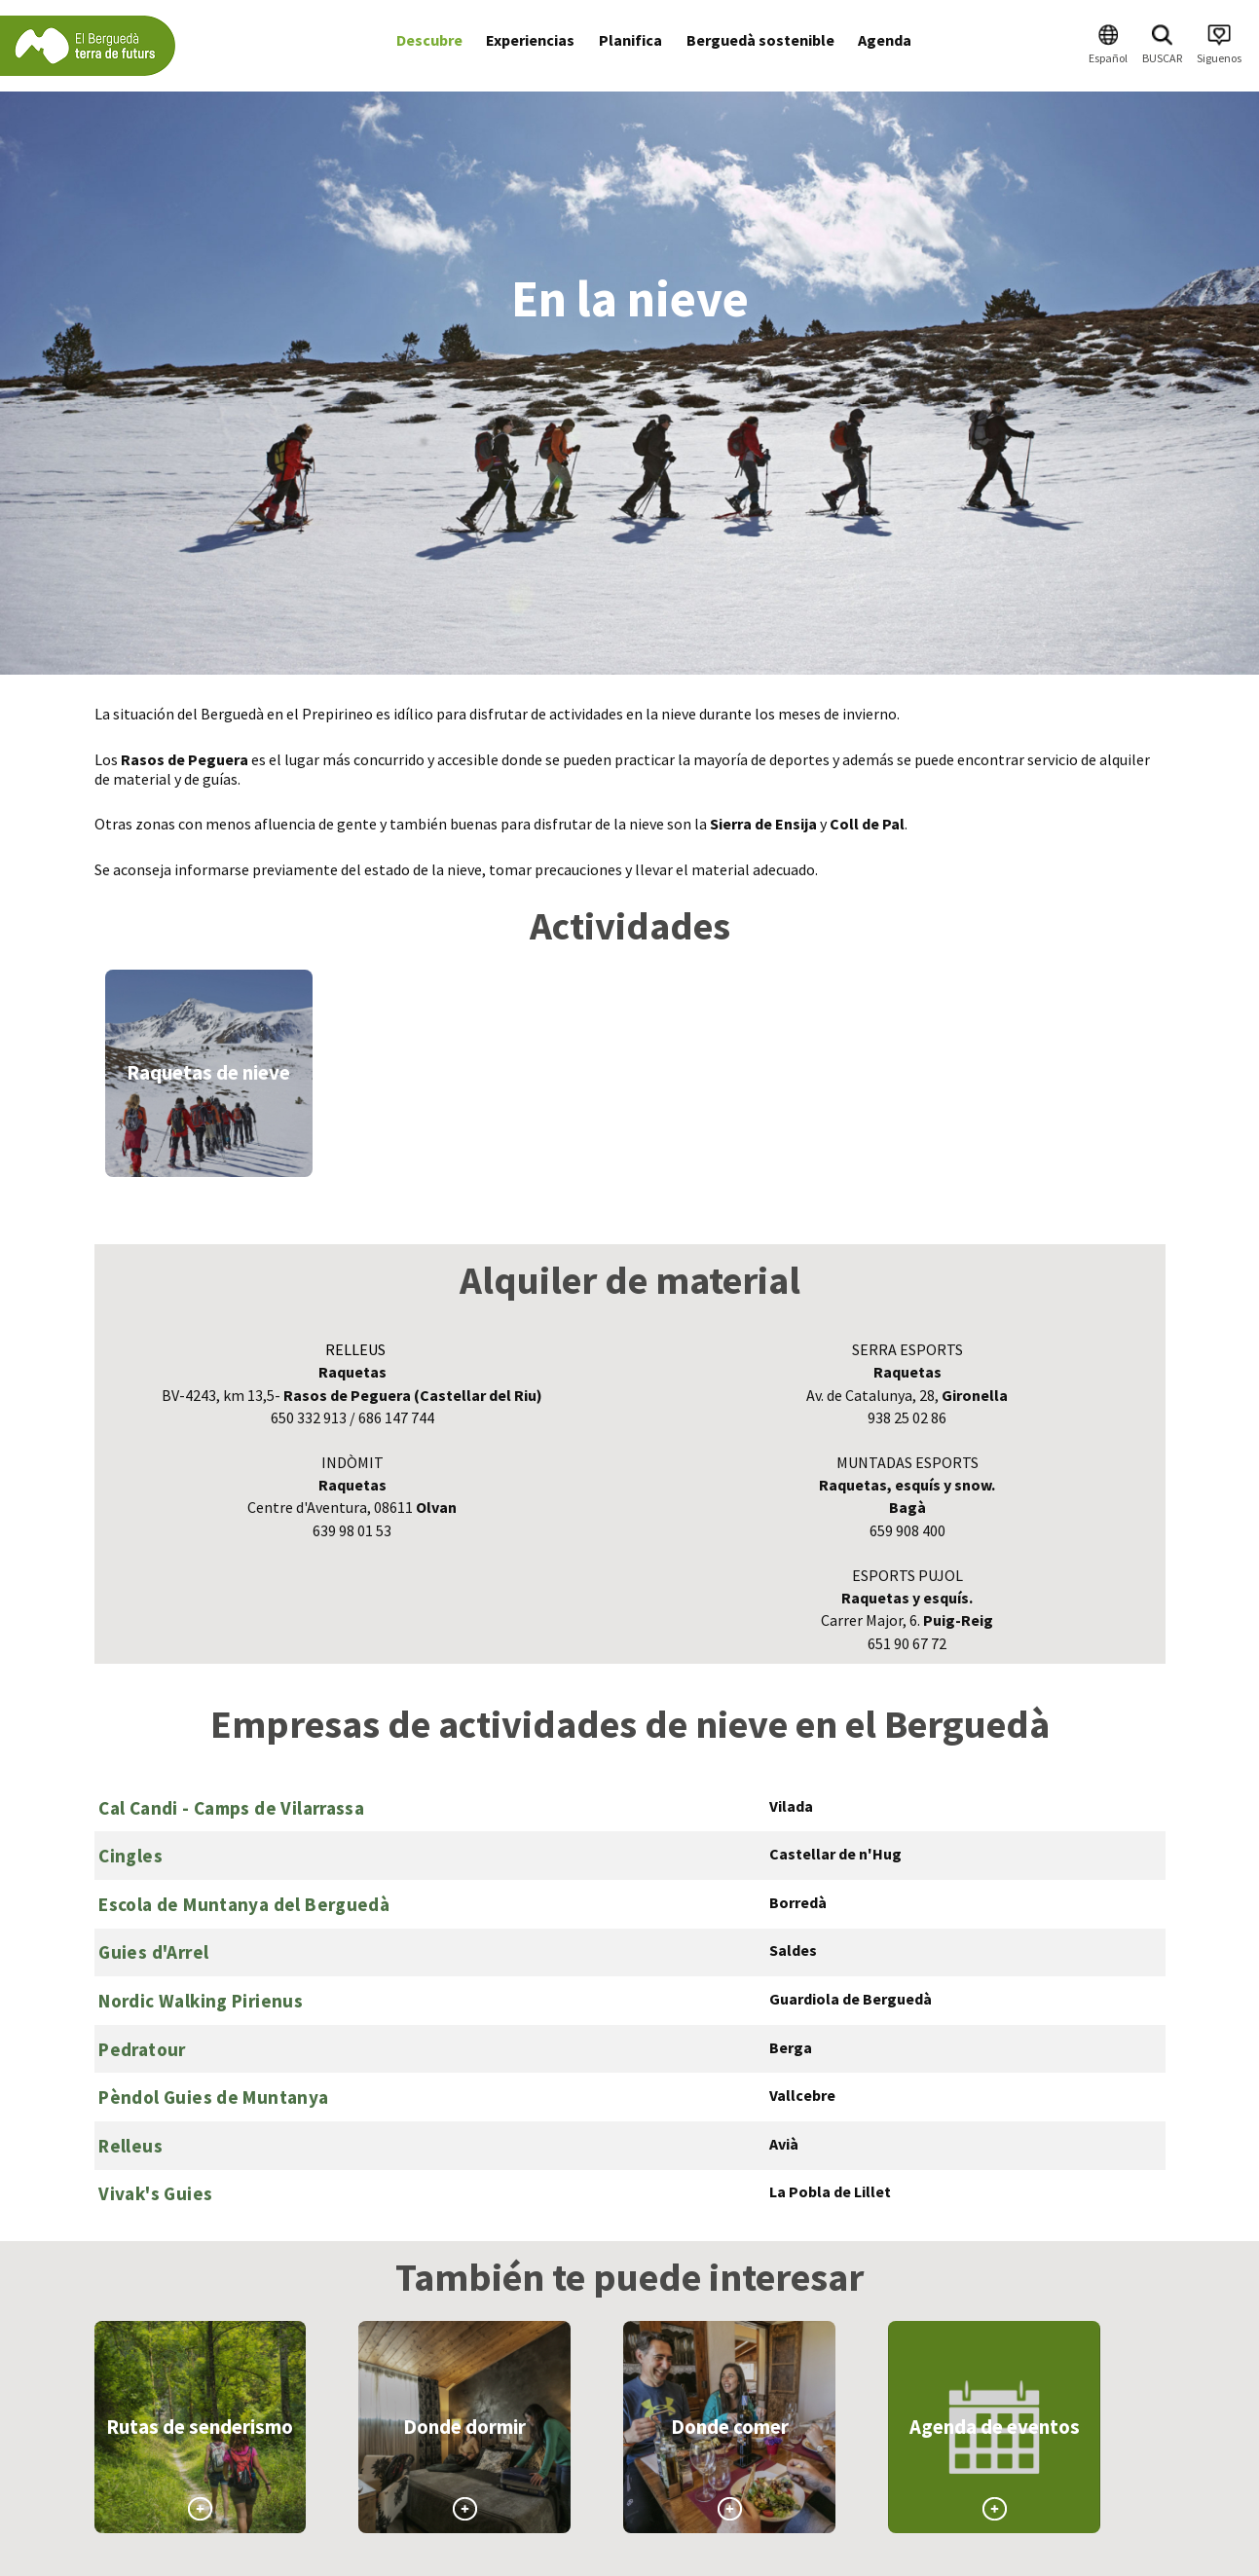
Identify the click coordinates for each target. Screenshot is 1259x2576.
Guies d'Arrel (153, 1952)
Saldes (793, 1950)
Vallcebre (802, 2095)
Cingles (130, 1855)
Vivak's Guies (155, 2193)
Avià (783, 2143)
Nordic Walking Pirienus (200, 2000)
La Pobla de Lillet (830, 2191)
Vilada (791, 1806)
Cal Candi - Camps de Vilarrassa (231, 1808)
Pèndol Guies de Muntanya (213, 2097)
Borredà (798, 1902)
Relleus (130, 2145)
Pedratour (141, 2049)
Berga (790, 2047)
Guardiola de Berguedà (850, 1998)
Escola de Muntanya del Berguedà (243, 1904)
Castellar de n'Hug (835, 1853)
